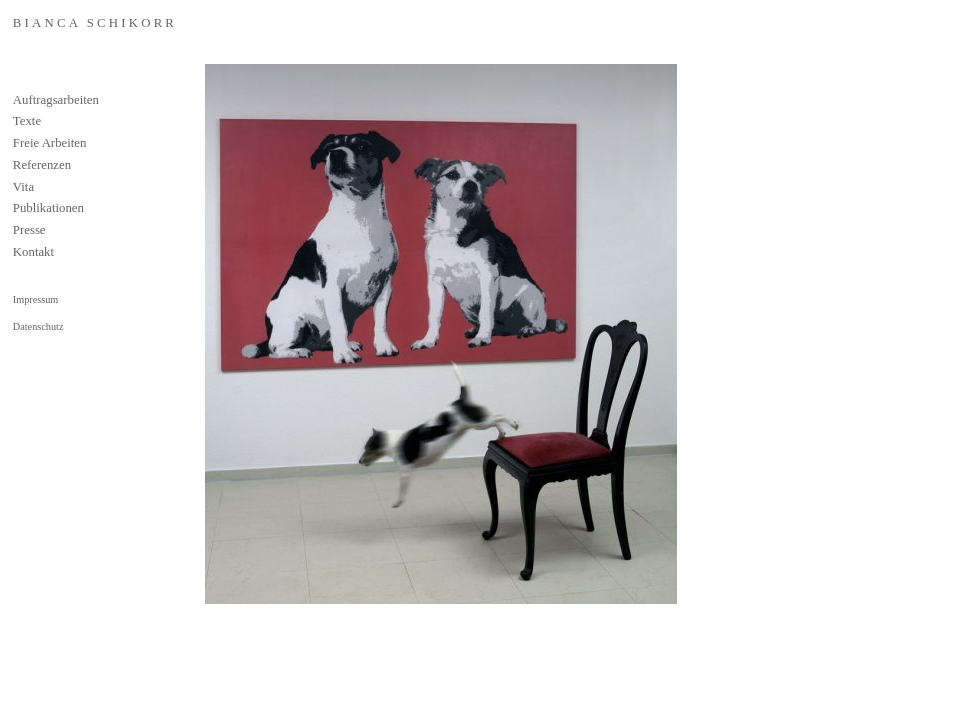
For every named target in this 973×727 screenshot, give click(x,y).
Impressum (35, 299)
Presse (29, 230)
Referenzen (42, 165)
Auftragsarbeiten (56, 100)
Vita (23, 187)
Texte (27, 121)
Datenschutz (38, 326)
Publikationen (48, 208)
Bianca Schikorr (95, 23)
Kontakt (33, 252)
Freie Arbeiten (50, 143)
